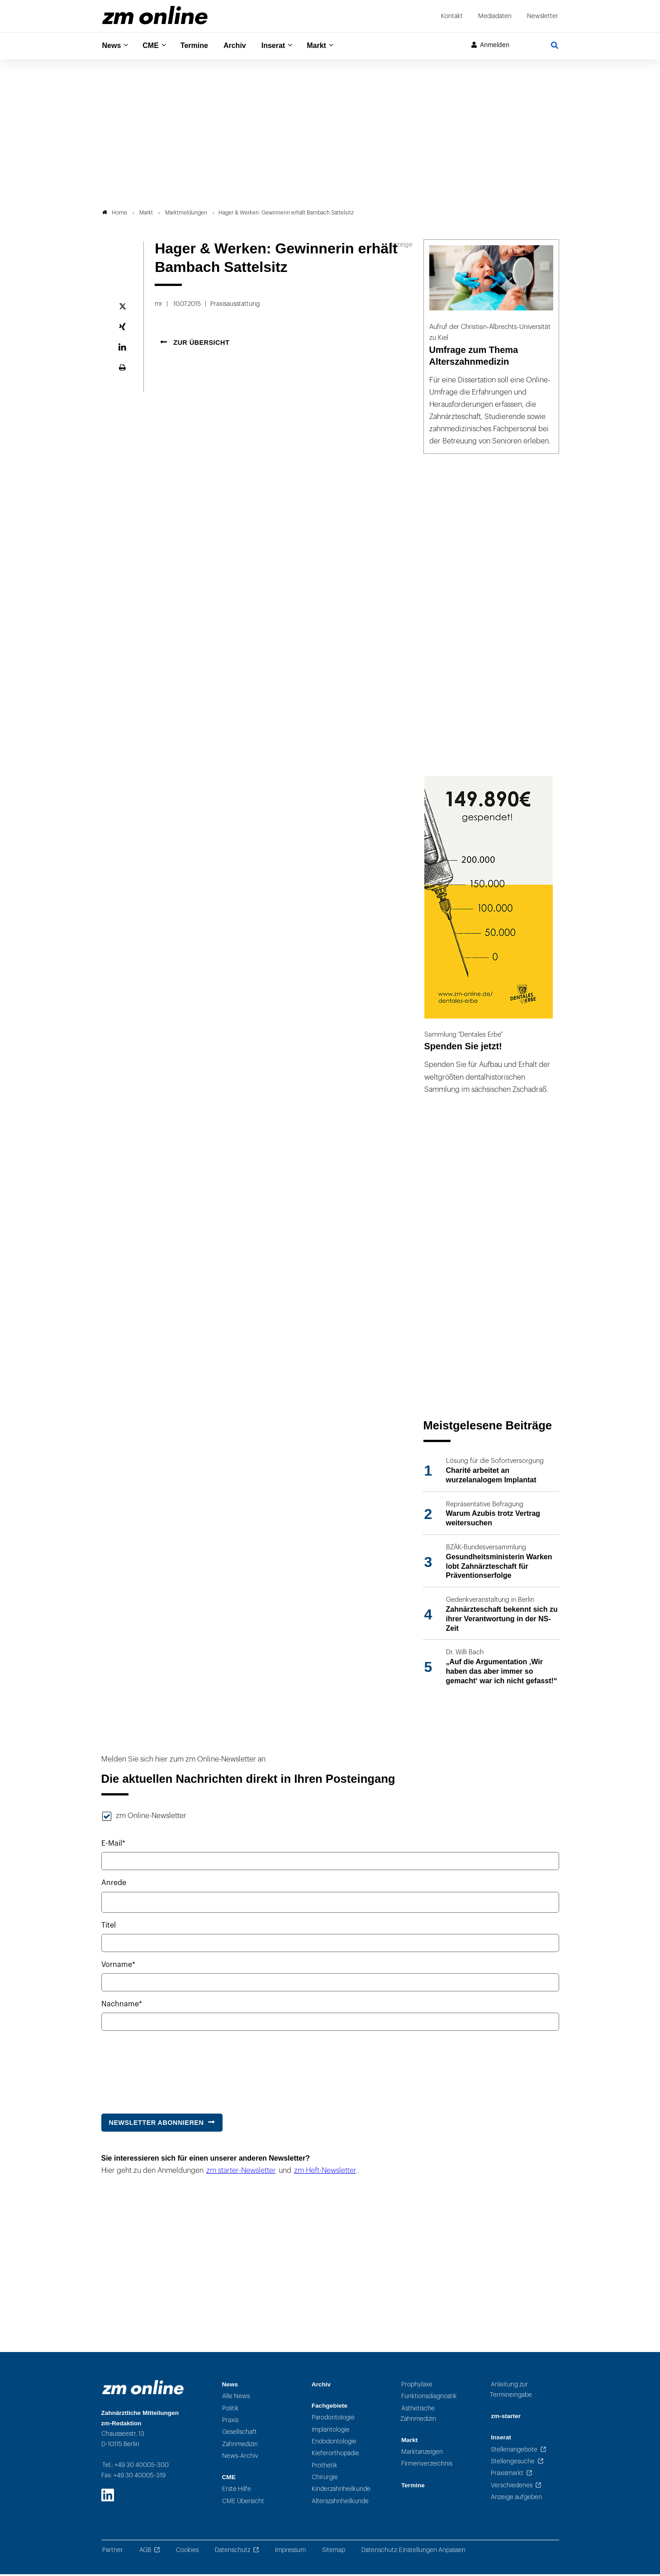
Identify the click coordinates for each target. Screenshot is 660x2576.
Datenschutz (232, 2552)
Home (114, 214)
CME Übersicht (243, 2502)
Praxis (230, 2422)
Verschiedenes (511, 2487)
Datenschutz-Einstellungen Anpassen (413, 2552)
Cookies (187, 2552)
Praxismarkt (507, 2475)
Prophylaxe (416, 2386)
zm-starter (506, 2417)
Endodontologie (334, 2443)
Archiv (243, 45)
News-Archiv (240, 2457)
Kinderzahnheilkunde (341, 2491)
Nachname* (121, 2005)
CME (153, 45)
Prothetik (324, 2467)
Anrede (113, 1884)
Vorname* (118, 1966)
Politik (230, 2410)
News (112, 45)
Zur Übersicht (200, 344)
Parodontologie (333, 2419)
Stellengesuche (513, 2463)
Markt (329, 45)
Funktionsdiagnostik (429, 2398)
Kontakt (452, 16)
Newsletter (542, 16)
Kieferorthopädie (335, 2455)
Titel (108, 1926)
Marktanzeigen (422, 2454)
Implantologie (331, 2431)
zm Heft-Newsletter (325, 2172)
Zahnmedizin (240, 2445)
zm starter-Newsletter (241, 2172)
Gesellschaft (239, 2434)
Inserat (284, 45)
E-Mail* (113, 1845)
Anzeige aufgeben (516, 2499)
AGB (145, 2552)
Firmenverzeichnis (426, 2465)
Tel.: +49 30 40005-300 (135, 2467)
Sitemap (333, 2552)
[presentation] (170, 2069)
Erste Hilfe (236, 2491)
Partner (112, 2552)
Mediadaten (495, 16)
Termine (200, 45)
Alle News (236, 2398)
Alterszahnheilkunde (340, 2502)
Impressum (290, 2552)
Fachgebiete (329, 2407)
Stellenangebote (514, 2451)
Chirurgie (325, 2479)
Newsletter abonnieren (156, 2124)
